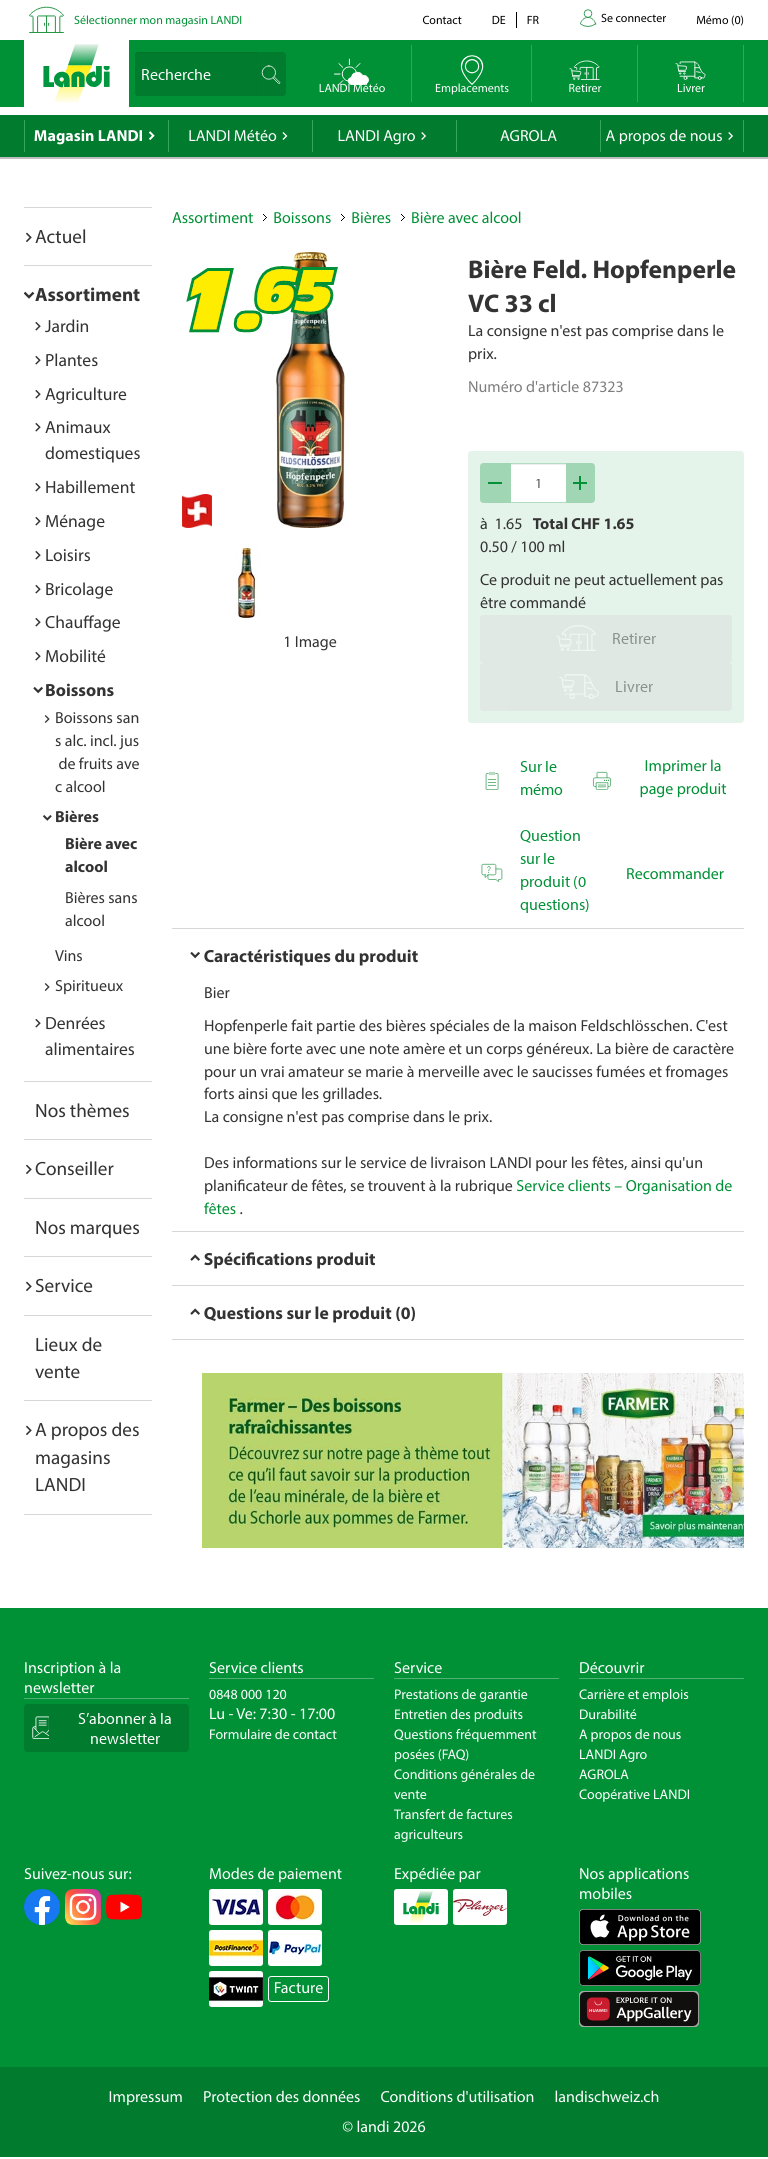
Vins (69, 956)
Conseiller (74, 1168)
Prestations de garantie (461, 1694)
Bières (77, 817)
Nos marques (87, 1227)
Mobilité (75, 655)
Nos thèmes (82, 1110)
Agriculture (86, 393)
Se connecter (633, 18)
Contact (441, 20)
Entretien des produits (458, 1714)
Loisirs (68, 554)
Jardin (67, 325)
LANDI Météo (232, 136)
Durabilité (608, 1714)
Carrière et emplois (634, 1694)
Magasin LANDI (88, 136)
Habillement (90, 486)
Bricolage (79, 588)
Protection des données (282, 2097)
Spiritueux (89, 986)
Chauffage (83, 621)
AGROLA (528, 136)
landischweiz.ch (607, 2097)
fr (533, 20)
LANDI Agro (376, 136)
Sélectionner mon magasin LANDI (158, 20)
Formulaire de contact (273, 1734)
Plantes (71, 359)
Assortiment (87, 294)
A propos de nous (663, 136)
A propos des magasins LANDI (87, 1456)
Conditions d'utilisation (457, 2097)
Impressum (146, 2097)
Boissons (79, 689)
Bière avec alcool (466, 218)
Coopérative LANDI (634, 1794)
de (499, 20)
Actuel (60, 236)
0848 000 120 (248, 1694)
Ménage (75, 520)
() (720, 20)
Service (64, 1285)
